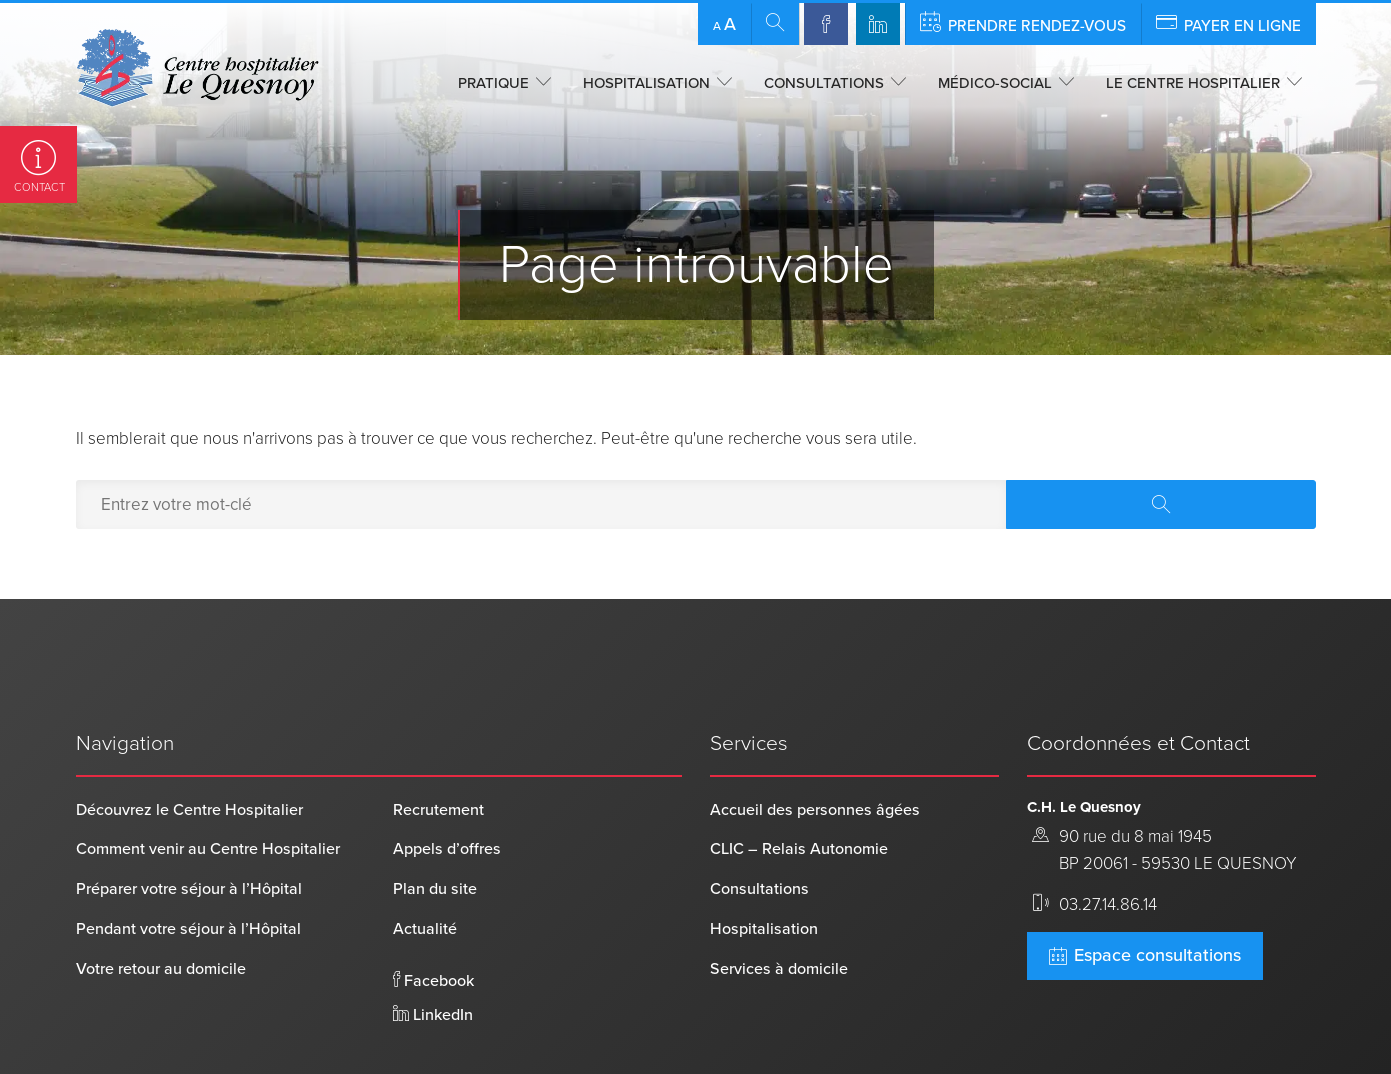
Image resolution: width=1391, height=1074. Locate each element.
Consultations (824, 83)
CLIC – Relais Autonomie (799, 786)
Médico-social (995, 83)
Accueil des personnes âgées (815, 746)
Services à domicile (779, 905)
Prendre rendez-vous (1023, 23)
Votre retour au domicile (161, 905)
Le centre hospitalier (1193, 83)
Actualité (425, 865)
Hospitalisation (646, 83)
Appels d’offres (447, 786)
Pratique (493, 83)
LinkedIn (433, 951)
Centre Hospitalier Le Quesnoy (180, 1028)
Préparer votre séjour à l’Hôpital (189, 826)
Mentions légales (489, 1028)
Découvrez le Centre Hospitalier (189, 746)
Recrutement (438, 746)
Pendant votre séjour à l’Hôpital (188, 865)
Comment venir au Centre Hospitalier (208, 786)
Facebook (433, 917)
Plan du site (435, 826)
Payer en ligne (1228, 23)
